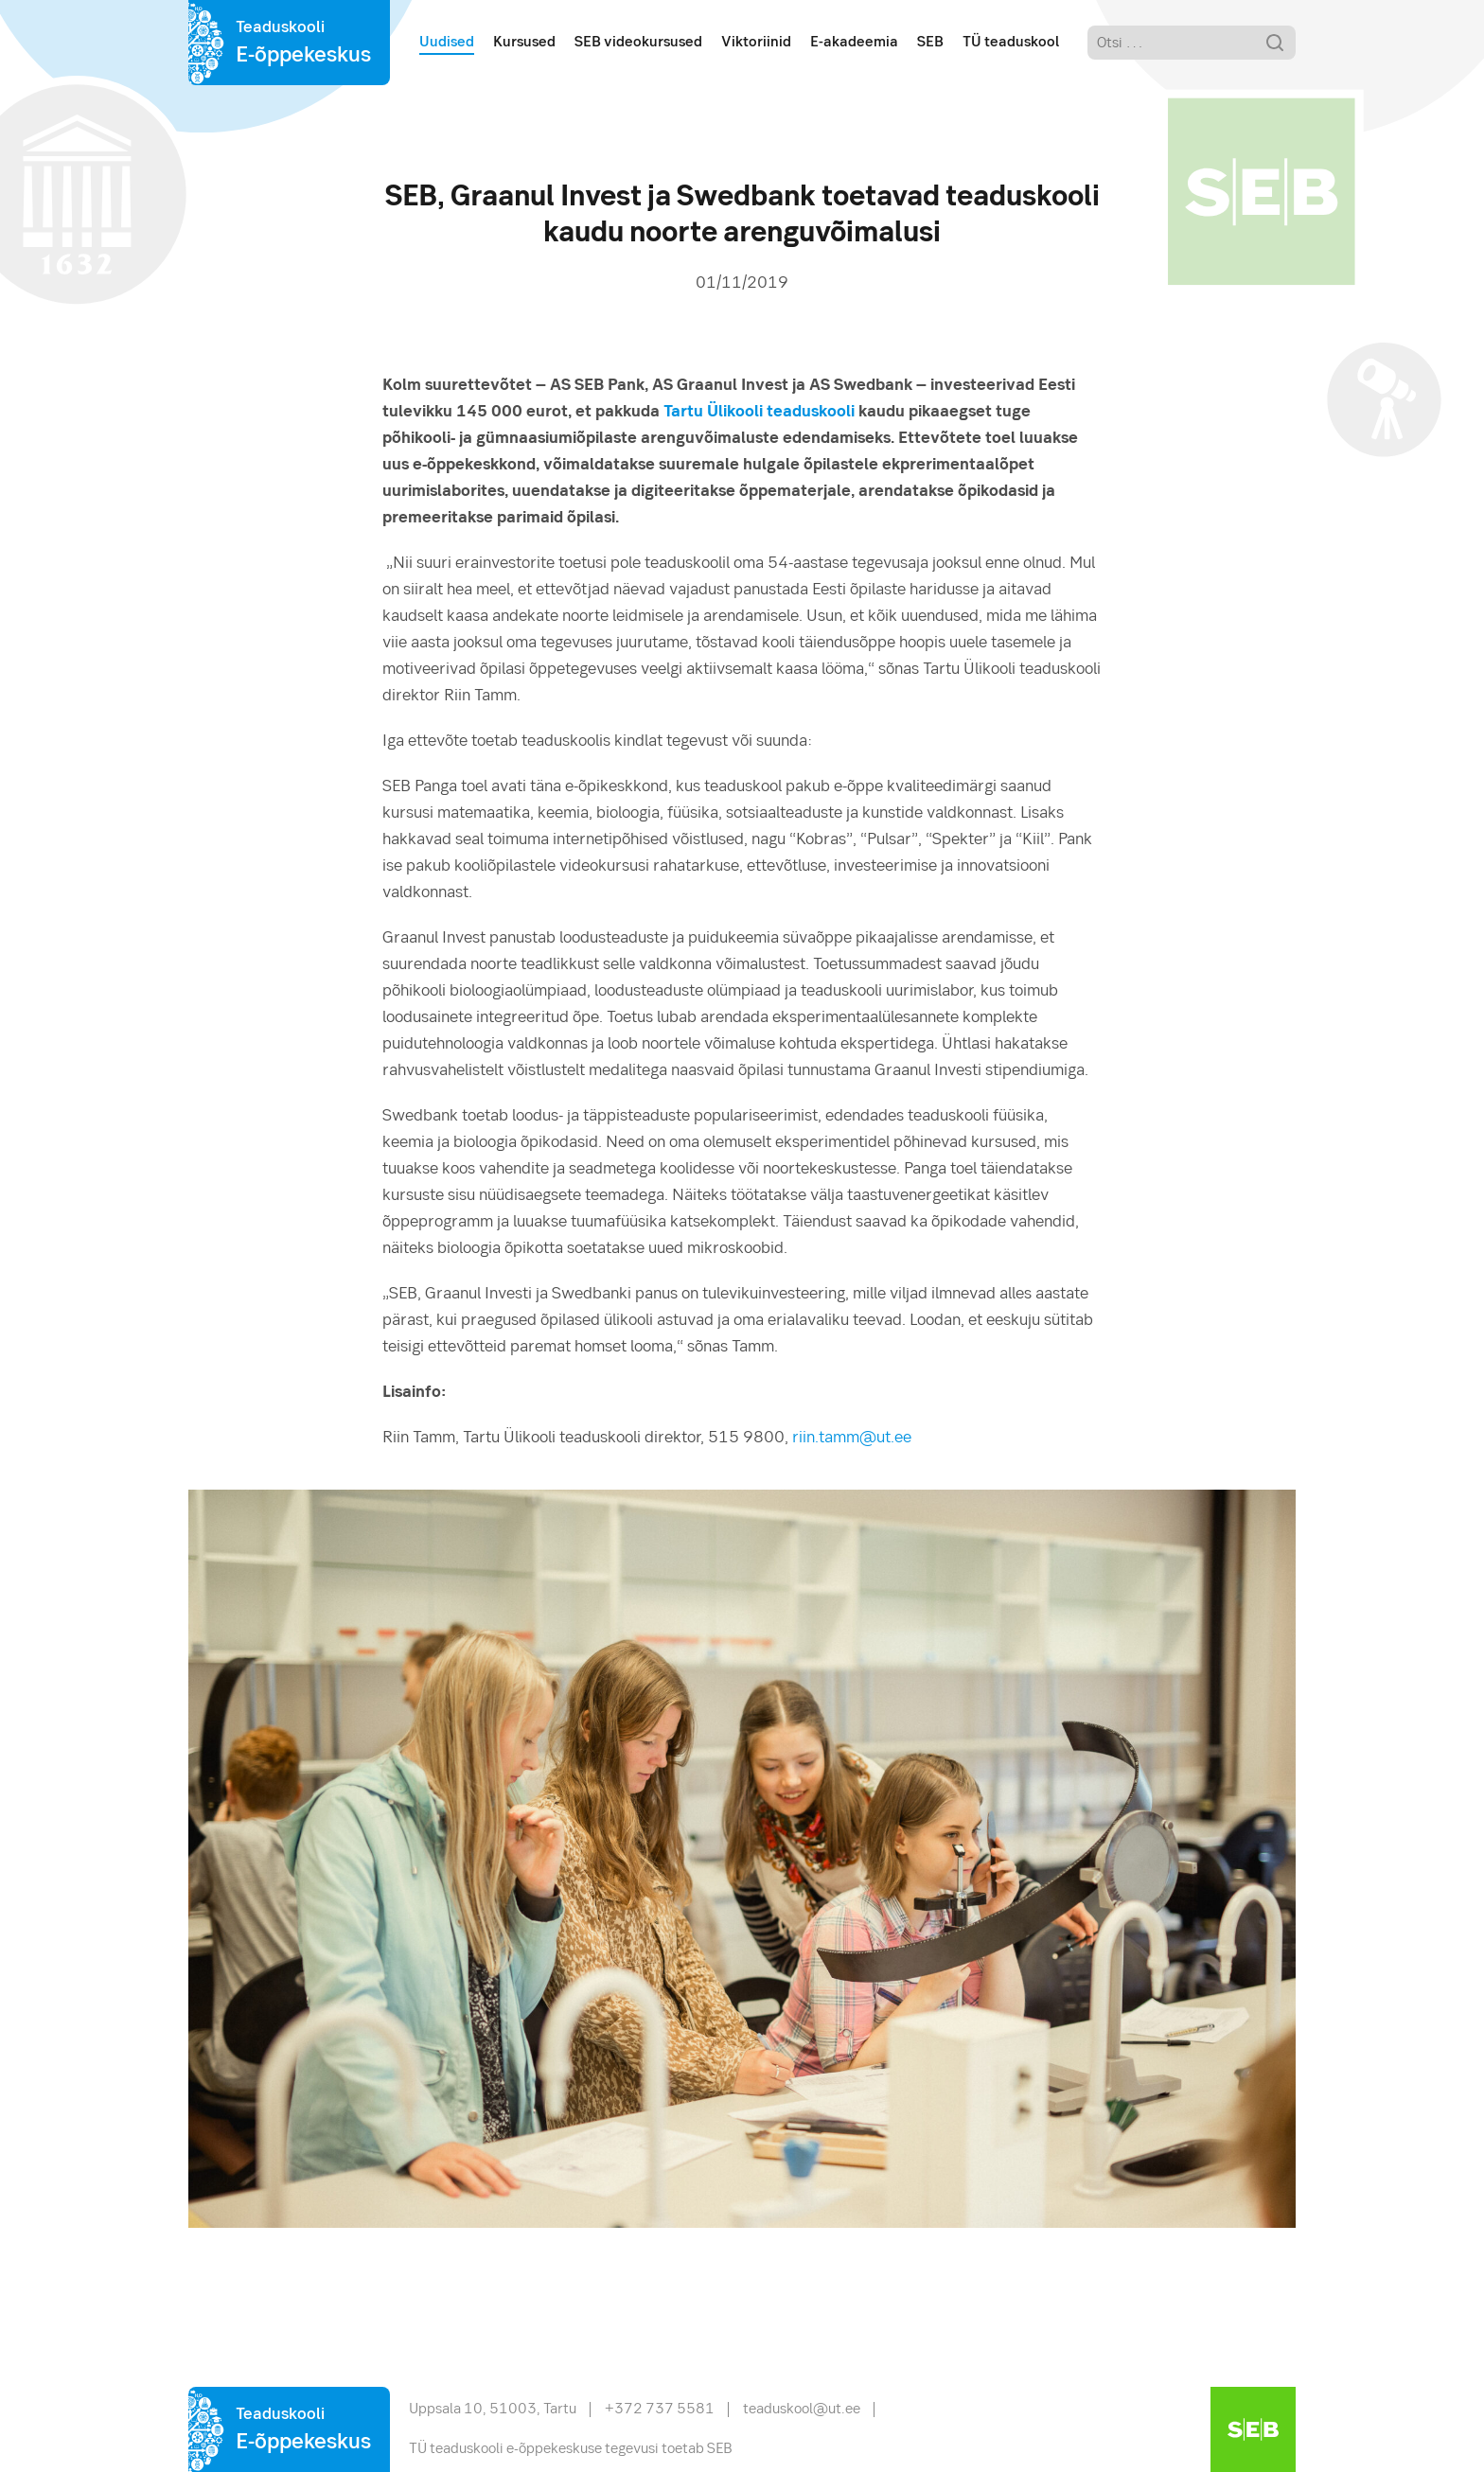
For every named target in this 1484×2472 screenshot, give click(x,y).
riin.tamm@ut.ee (851, 1438)
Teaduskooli (303, 44)
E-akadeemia (854, 42)
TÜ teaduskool (1011, 42)
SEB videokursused (638, 42)
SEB (930, 42)
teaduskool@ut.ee (801, 2409)
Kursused (524, 42)
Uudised (446, 42)
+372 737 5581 (660, 2409)
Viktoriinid (756, 42)
